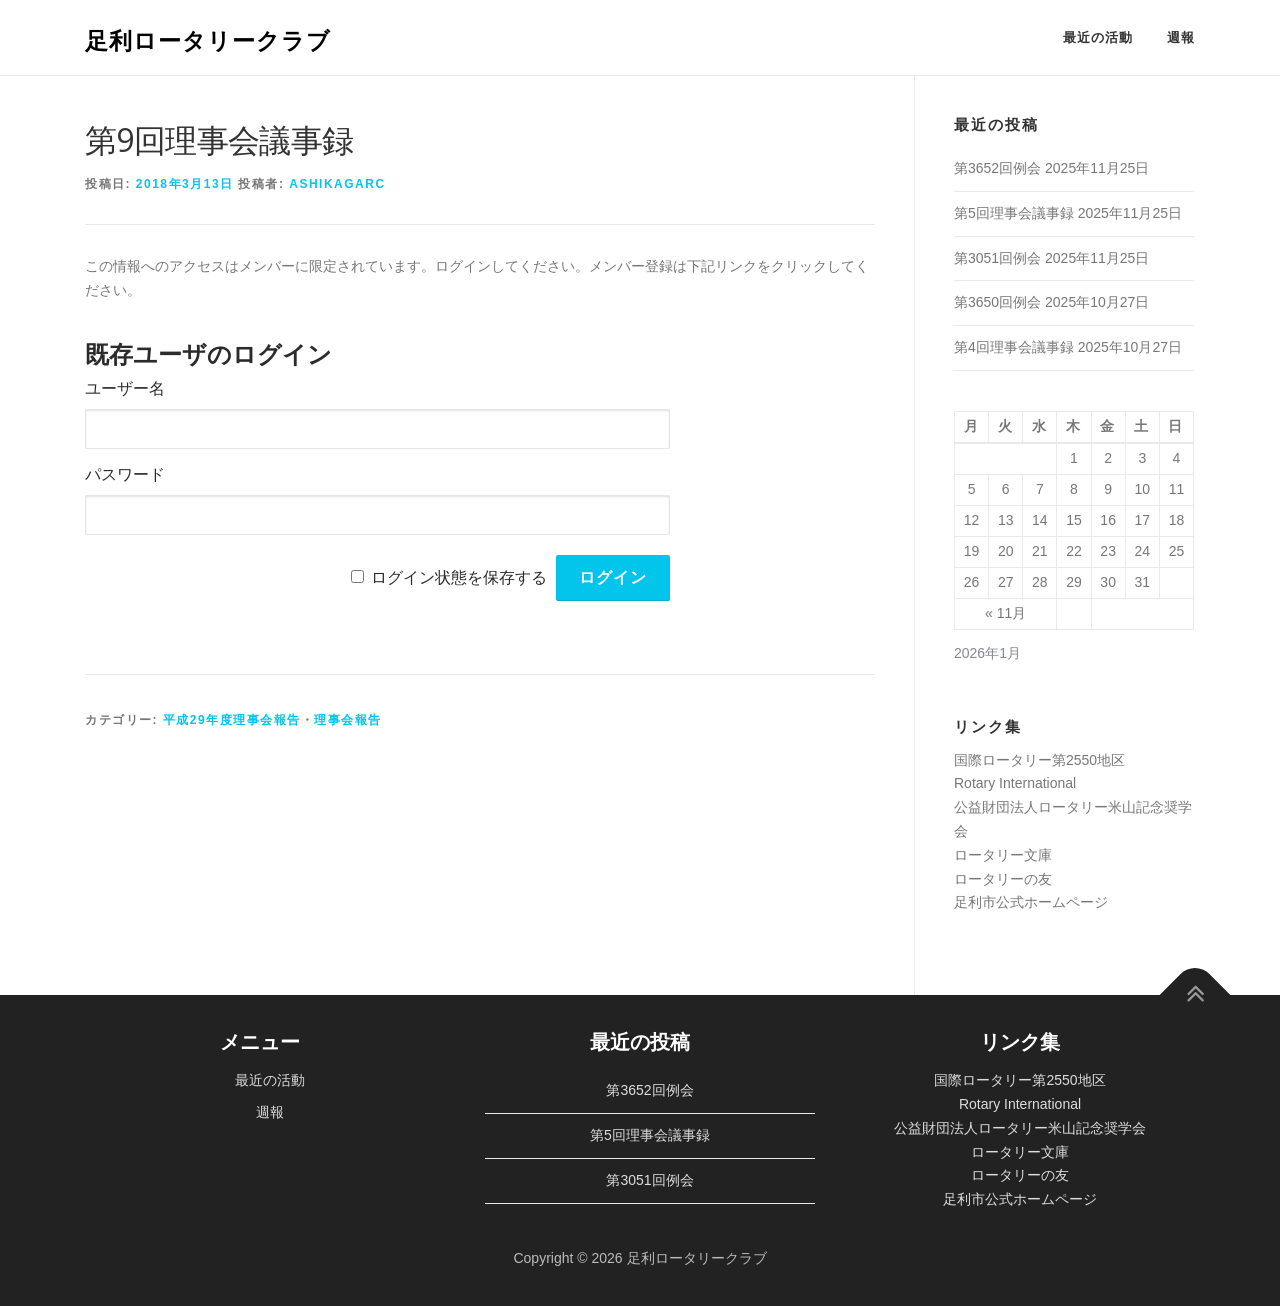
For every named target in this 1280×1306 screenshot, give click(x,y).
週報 (1181, 37)
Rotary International (1015, 783)
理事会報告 (348, 720)
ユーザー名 (125, 388)
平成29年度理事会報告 (232, 720)
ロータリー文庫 (1003, 855)
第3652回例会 (997, 168)
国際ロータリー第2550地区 (1039, 760)
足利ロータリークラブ (208, 39)
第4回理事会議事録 (1014, 347)
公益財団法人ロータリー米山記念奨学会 (1020, 1128)
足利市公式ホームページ (1031, 902)
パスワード (125, 474)
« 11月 (1005, 613)
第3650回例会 (997, 302)
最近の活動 (1098, 37)
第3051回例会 (997, 258)
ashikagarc (337, 184)
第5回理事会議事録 (1014, 213)
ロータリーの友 (1003, 879)
